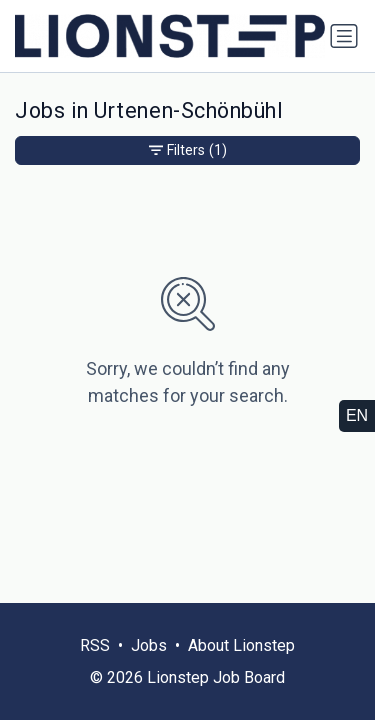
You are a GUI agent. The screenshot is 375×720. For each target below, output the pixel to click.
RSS (95, 645)
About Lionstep (241, 645)
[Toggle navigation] (344, 36)
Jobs (149, 645)
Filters (188, 150)
